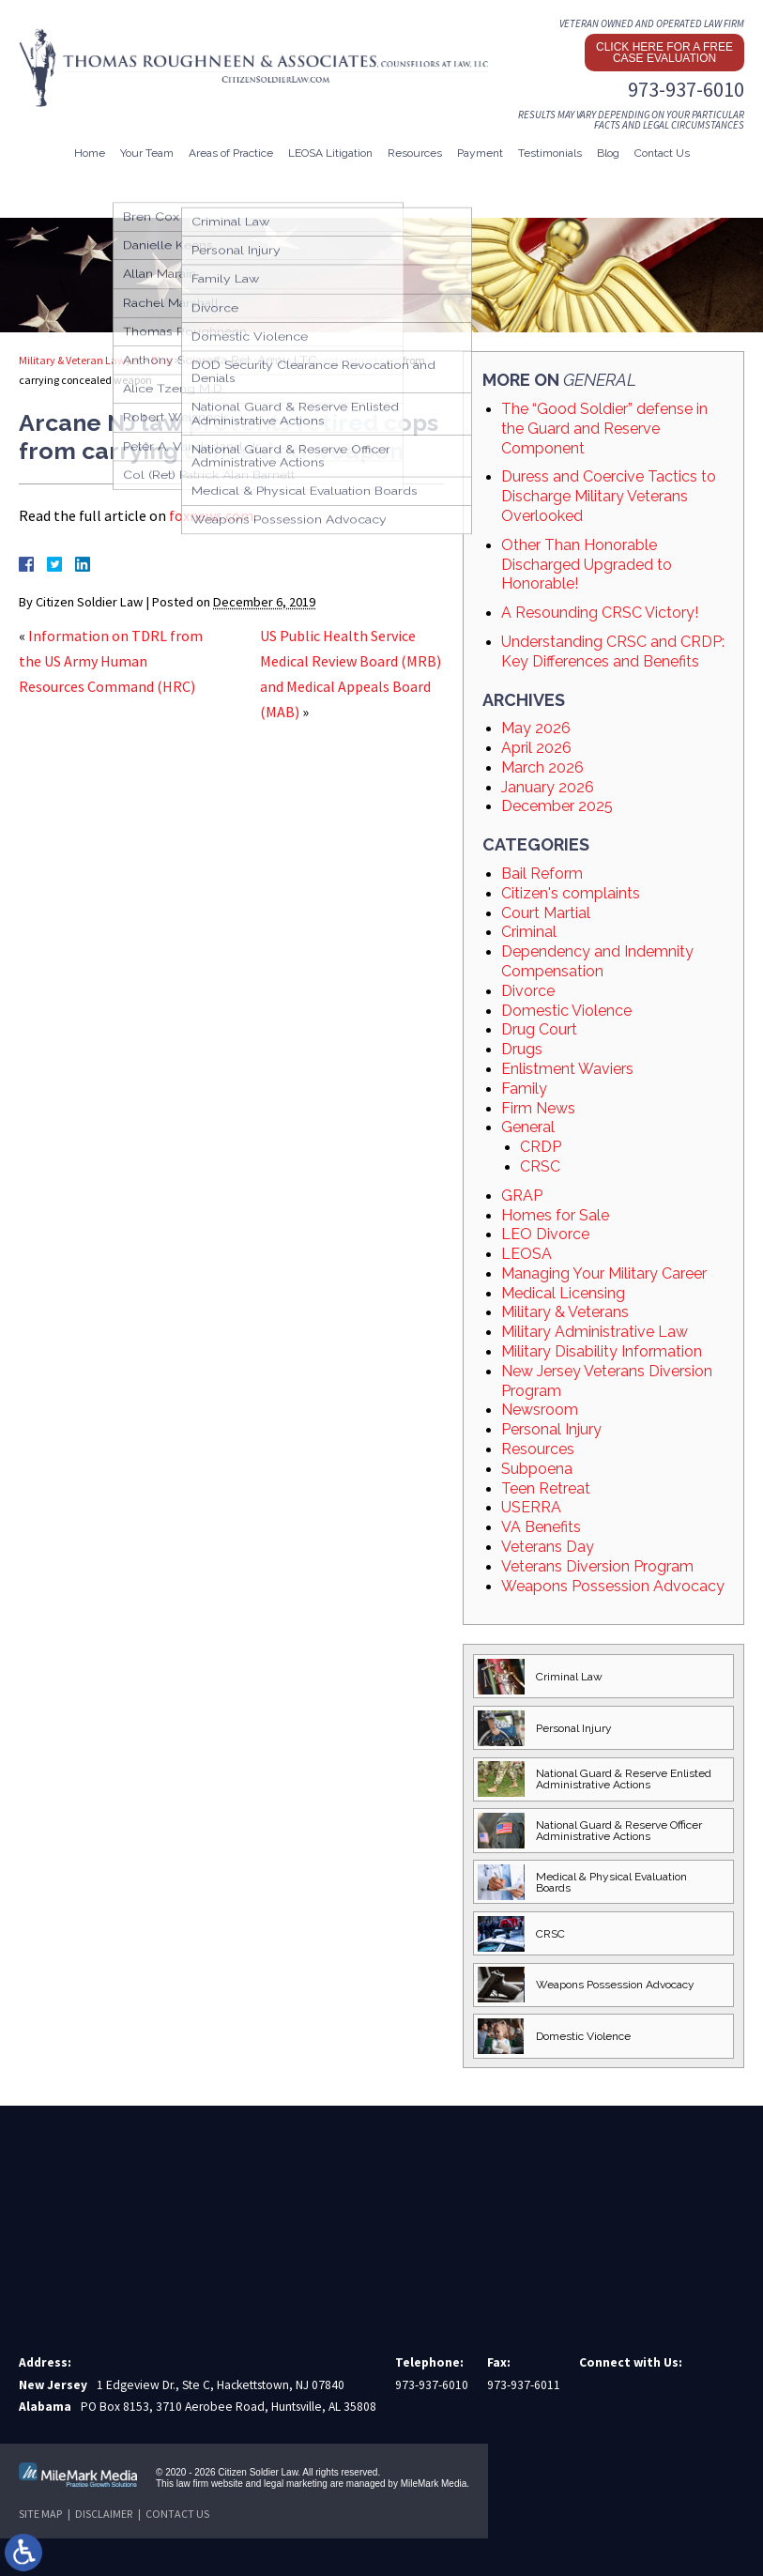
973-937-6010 (686, 89)
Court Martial (545, 913)
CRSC (540, 1166)
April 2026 (536, 748)
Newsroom (539, 1409)
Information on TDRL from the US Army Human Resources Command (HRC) (111, 661)
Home (89, 153)
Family (524, 1088)
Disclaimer (103, 2514)
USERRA (531, 1507)
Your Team (147, 153)
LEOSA (526, 1254)
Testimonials (550, 153)
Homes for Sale (555, 1215)
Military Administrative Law (594, 1332)
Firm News (538, 1108)
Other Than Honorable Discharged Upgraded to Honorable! (586, 564)
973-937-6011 (523, 2385)
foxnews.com (211, 515)
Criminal (529, 932)
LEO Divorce (545, 1234)
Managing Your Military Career (604, 1273)
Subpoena (536, 1469)
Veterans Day (547, 1547)
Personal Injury (551, 1429)
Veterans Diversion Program (597, 1566)
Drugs (521, 1049)
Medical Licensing (563, 1293)
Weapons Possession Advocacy (613, 1586)
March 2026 (542, 767)
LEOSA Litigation (330, 153)
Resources (415, 153)
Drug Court (539, 1029)
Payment (480, 153)
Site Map (40, 2514)
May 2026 (536, 728)
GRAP (521, 1195)
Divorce (528, 991)
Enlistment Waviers (567, 1069)
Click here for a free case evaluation (664, 52)
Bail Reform (542, 873)
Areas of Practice (231, 153)
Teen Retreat (545, 1488)
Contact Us (662, 153)
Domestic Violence (566, 1011)
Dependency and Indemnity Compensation (597, 961)
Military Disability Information (601, 1351)
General (201, 360)
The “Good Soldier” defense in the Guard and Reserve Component (604, 428)
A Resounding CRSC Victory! (599, 612)
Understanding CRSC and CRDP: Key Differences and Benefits (613, 651)
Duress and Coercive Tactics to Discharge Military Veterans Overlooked (608, 496)
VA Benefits (541, 1527)
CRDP (540, 1147)
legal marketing (296, 2483)
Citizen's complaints (570, 893)
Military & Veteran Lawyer (80, 360)
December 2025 (557, 806)
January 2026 (547, 787)
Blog (608, 153)
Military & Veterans (565, 1312)
